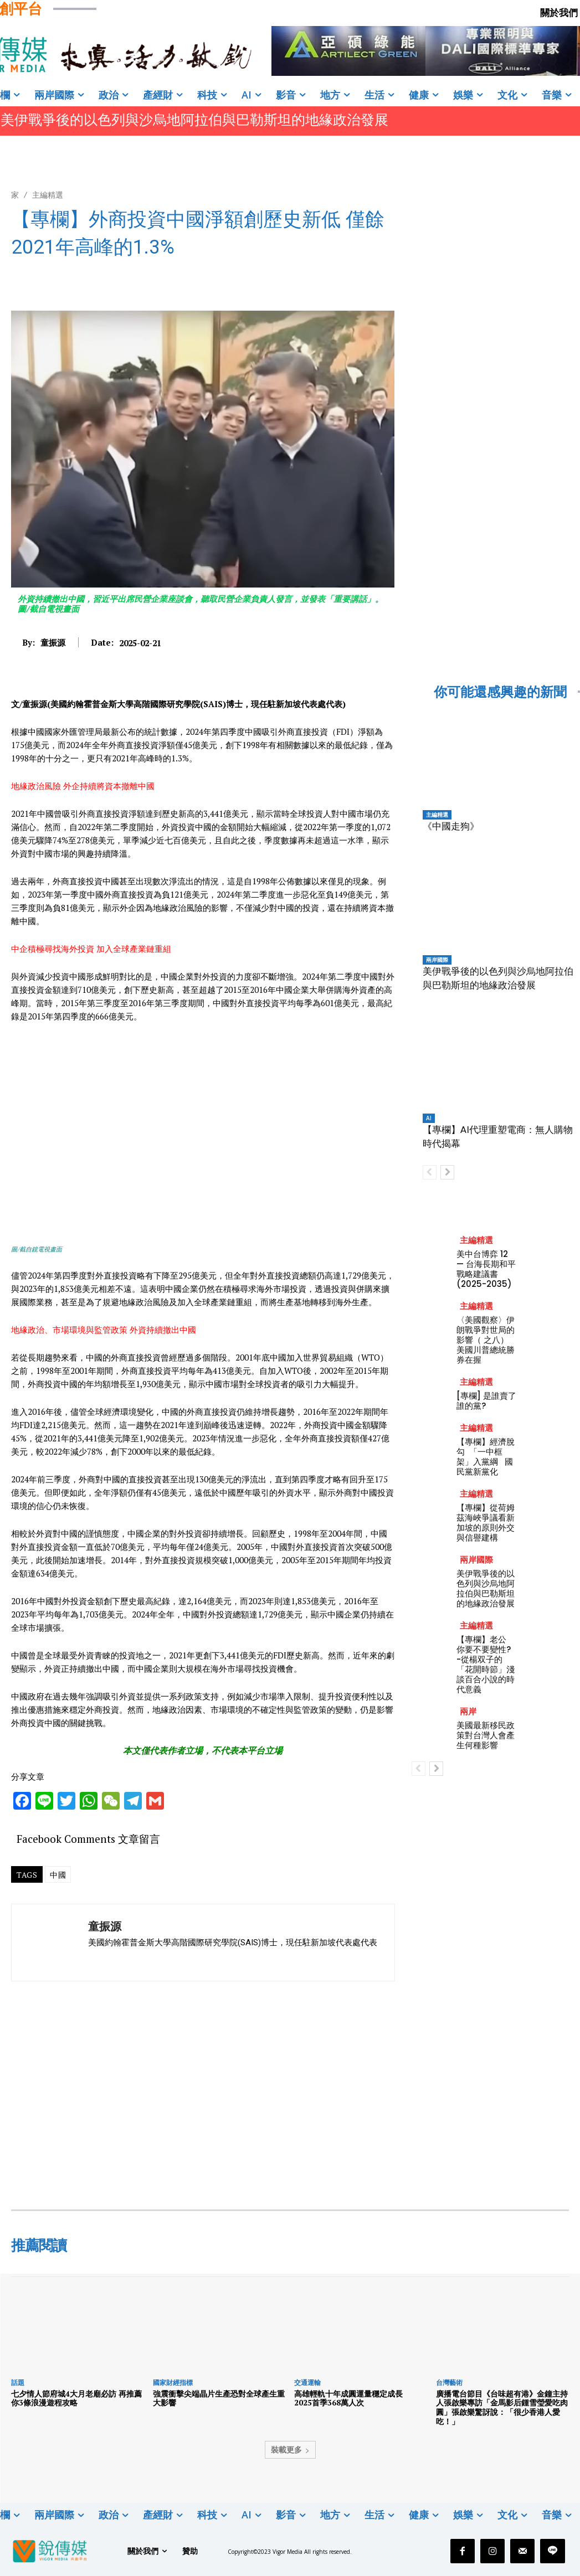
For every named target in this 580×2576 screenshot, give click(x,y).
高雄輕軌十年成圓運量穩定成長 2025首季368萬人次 (352, 2398)
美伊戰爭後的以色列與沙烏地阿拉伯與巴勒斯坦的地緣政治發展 (194, 120)
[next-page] (447, 1172)
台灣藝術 (449, 2382)
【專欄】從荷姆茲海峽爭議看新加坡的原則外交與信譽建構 (485, 1522)
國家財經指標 (173, 2382)
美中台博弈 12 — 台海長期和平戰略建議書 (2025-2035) (486, 1269)
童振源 (52, 642)
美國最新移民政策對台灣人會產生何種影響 (485, 1735)
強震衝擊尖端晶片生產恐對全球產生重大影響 (219, 2398)
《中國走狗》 (451, 826)
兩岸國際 (437, 960)
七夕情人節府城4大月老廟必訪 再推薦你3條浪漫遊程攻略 (76, 2398)
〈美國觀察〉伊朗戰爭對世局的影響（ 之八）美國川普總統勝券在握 (485, 1340)
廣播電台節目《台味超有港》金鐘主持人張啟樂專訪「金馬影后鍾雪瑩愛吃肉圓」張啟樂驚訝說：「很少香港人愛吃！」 (502, 2407)
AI (429, 1118)
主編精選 (47, 194)
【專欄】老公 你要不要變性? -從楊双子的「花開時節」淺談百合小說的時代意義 (485, 1664)
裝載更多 (290, 2449)
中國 (58, 1874)
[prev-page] (430, 1172)
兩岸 (468, 1711)
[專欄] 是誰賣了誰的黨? (486, 1400)
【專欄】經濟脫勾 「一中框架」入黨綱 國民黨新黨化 (485, 1456)
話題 (17, 2382)
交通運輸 (307, 2382)
